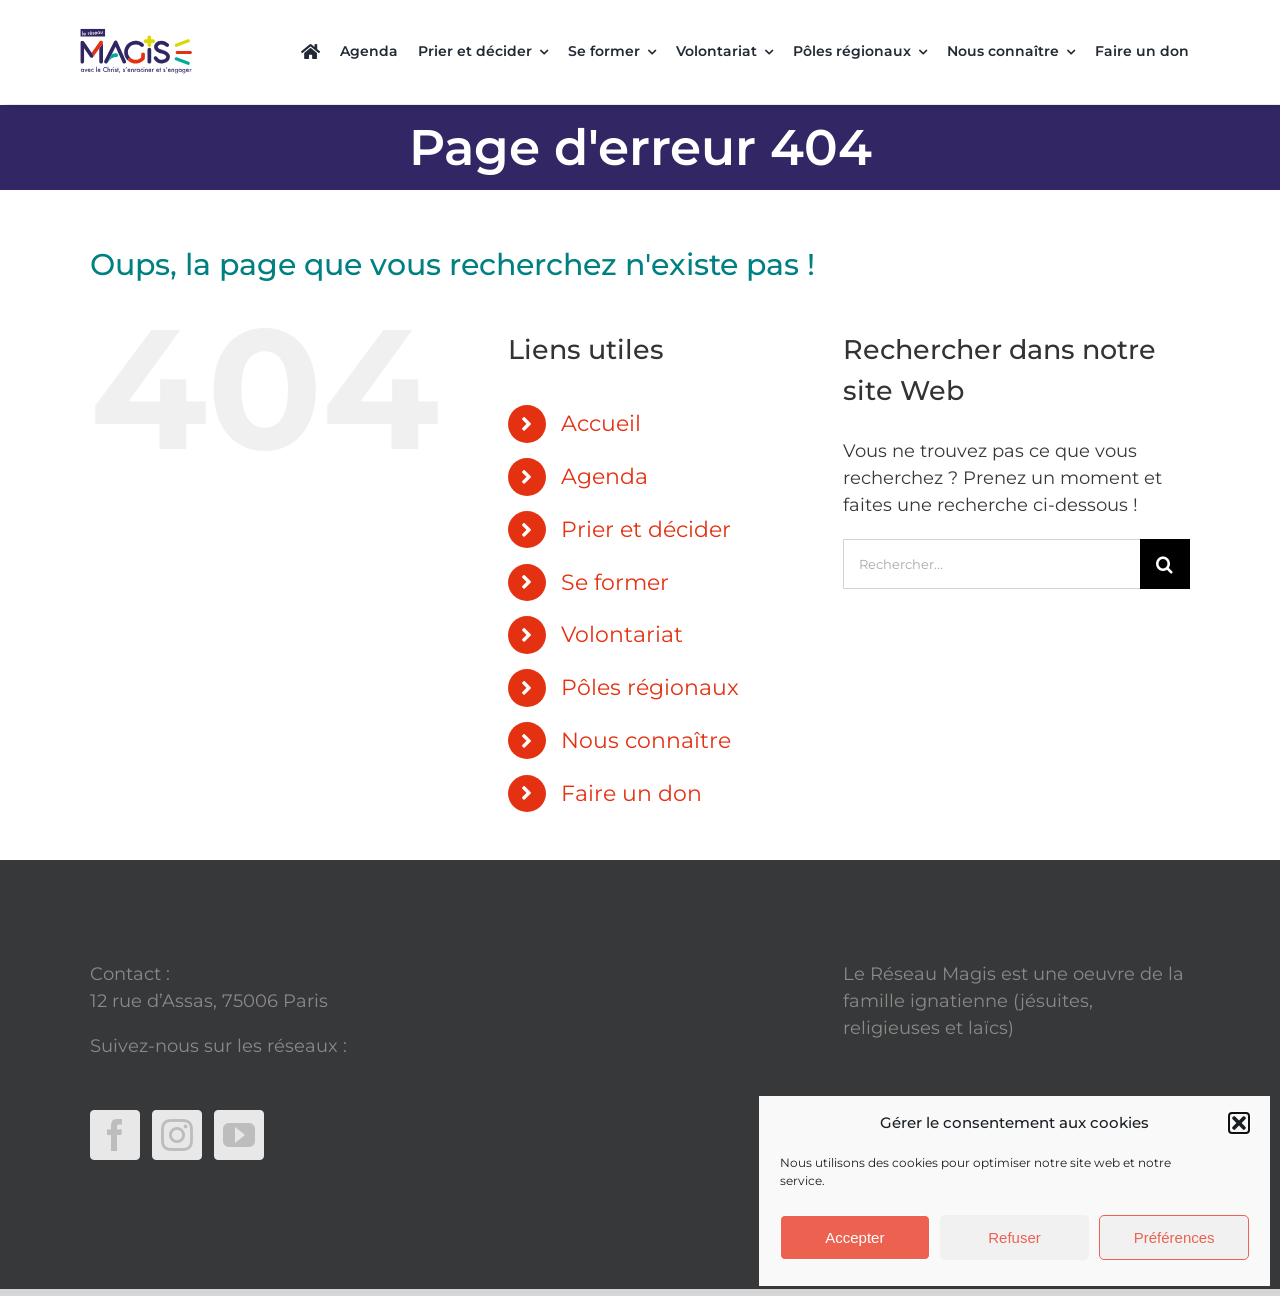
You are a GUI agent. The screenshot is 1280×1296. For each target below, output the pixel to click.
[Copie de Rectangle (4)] (135, 27)
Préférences (1174, 1237)
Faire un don (631, 757)
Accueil (601, 387)
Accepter (854, 1237)
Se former (615, 546)
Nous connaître (646, 704)
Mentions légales (919, 1069)
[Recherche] (1165, 528)
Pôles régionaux (650, 651)
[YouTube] (239, 1099)
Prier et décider (646, 493)
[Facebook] (115, 1099)
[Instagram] (177, 1099)
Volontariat (622, 598)
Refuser (1014, 1237)
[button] (1239, 1123)
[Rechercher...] (991, 528)
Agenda (604, 440)
